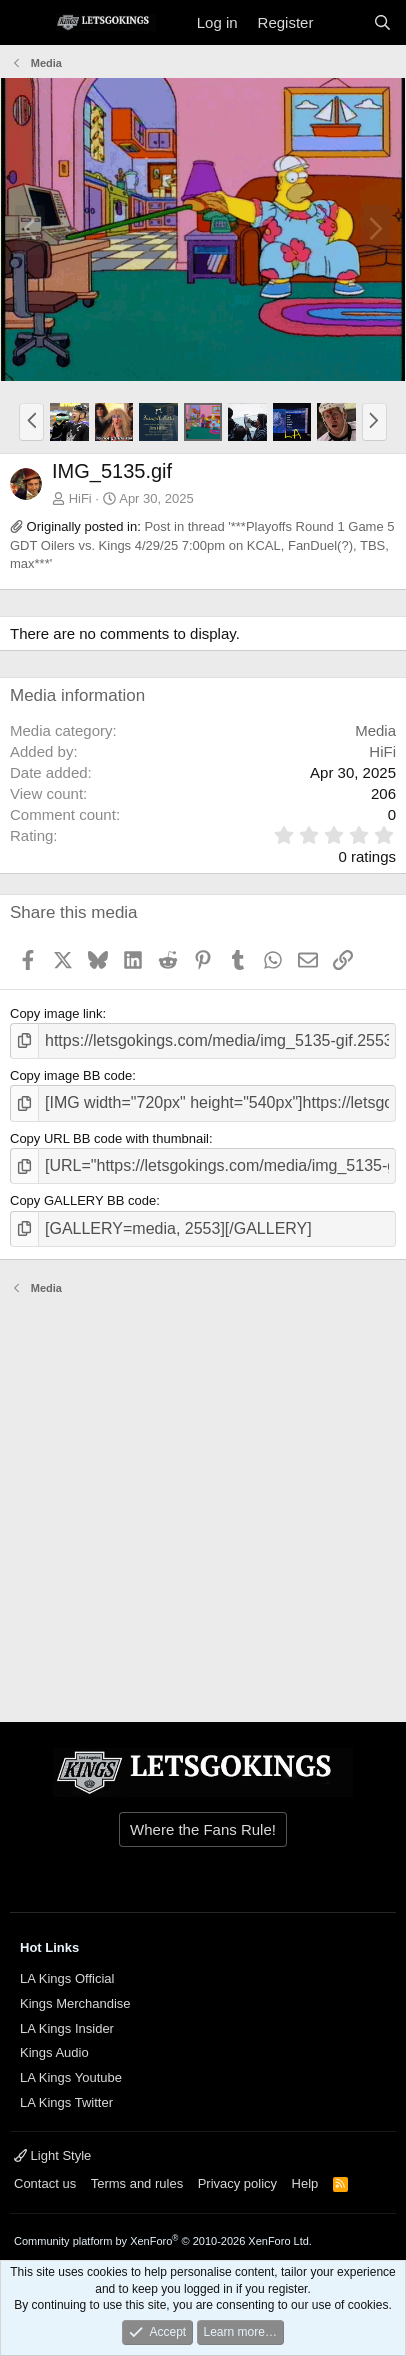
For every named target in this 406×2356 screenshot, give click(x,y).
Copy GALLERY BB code (83, 1200)
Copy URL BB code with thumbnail (109, 1138)
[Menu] (27, 23)
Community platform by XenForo (163, 2241)
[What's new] (342, 22)
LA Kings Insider (67, 2028)
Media (375, 730)
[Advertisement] (203, 1499)
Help (305, 2183)
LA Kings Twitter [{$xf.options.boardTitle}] (66, 2102)
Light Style (52, 2155)
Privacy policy (237, 2183)
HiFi (80, 498)
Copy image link (56, 1013)
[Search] (382, 22)
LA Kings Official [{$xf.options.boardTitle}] (67, 1978)
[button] (31, 422)
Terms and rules (137, 2183)
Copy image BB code (71, 1075)
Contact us (45, 2183)
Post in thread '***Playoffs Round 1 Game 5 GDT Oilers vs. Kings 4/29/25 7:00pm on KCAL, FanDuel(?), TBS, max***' (202, 544)
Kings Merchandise (75, 2003)
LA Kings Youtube (71, 2077)
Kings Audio (54, 2052)
